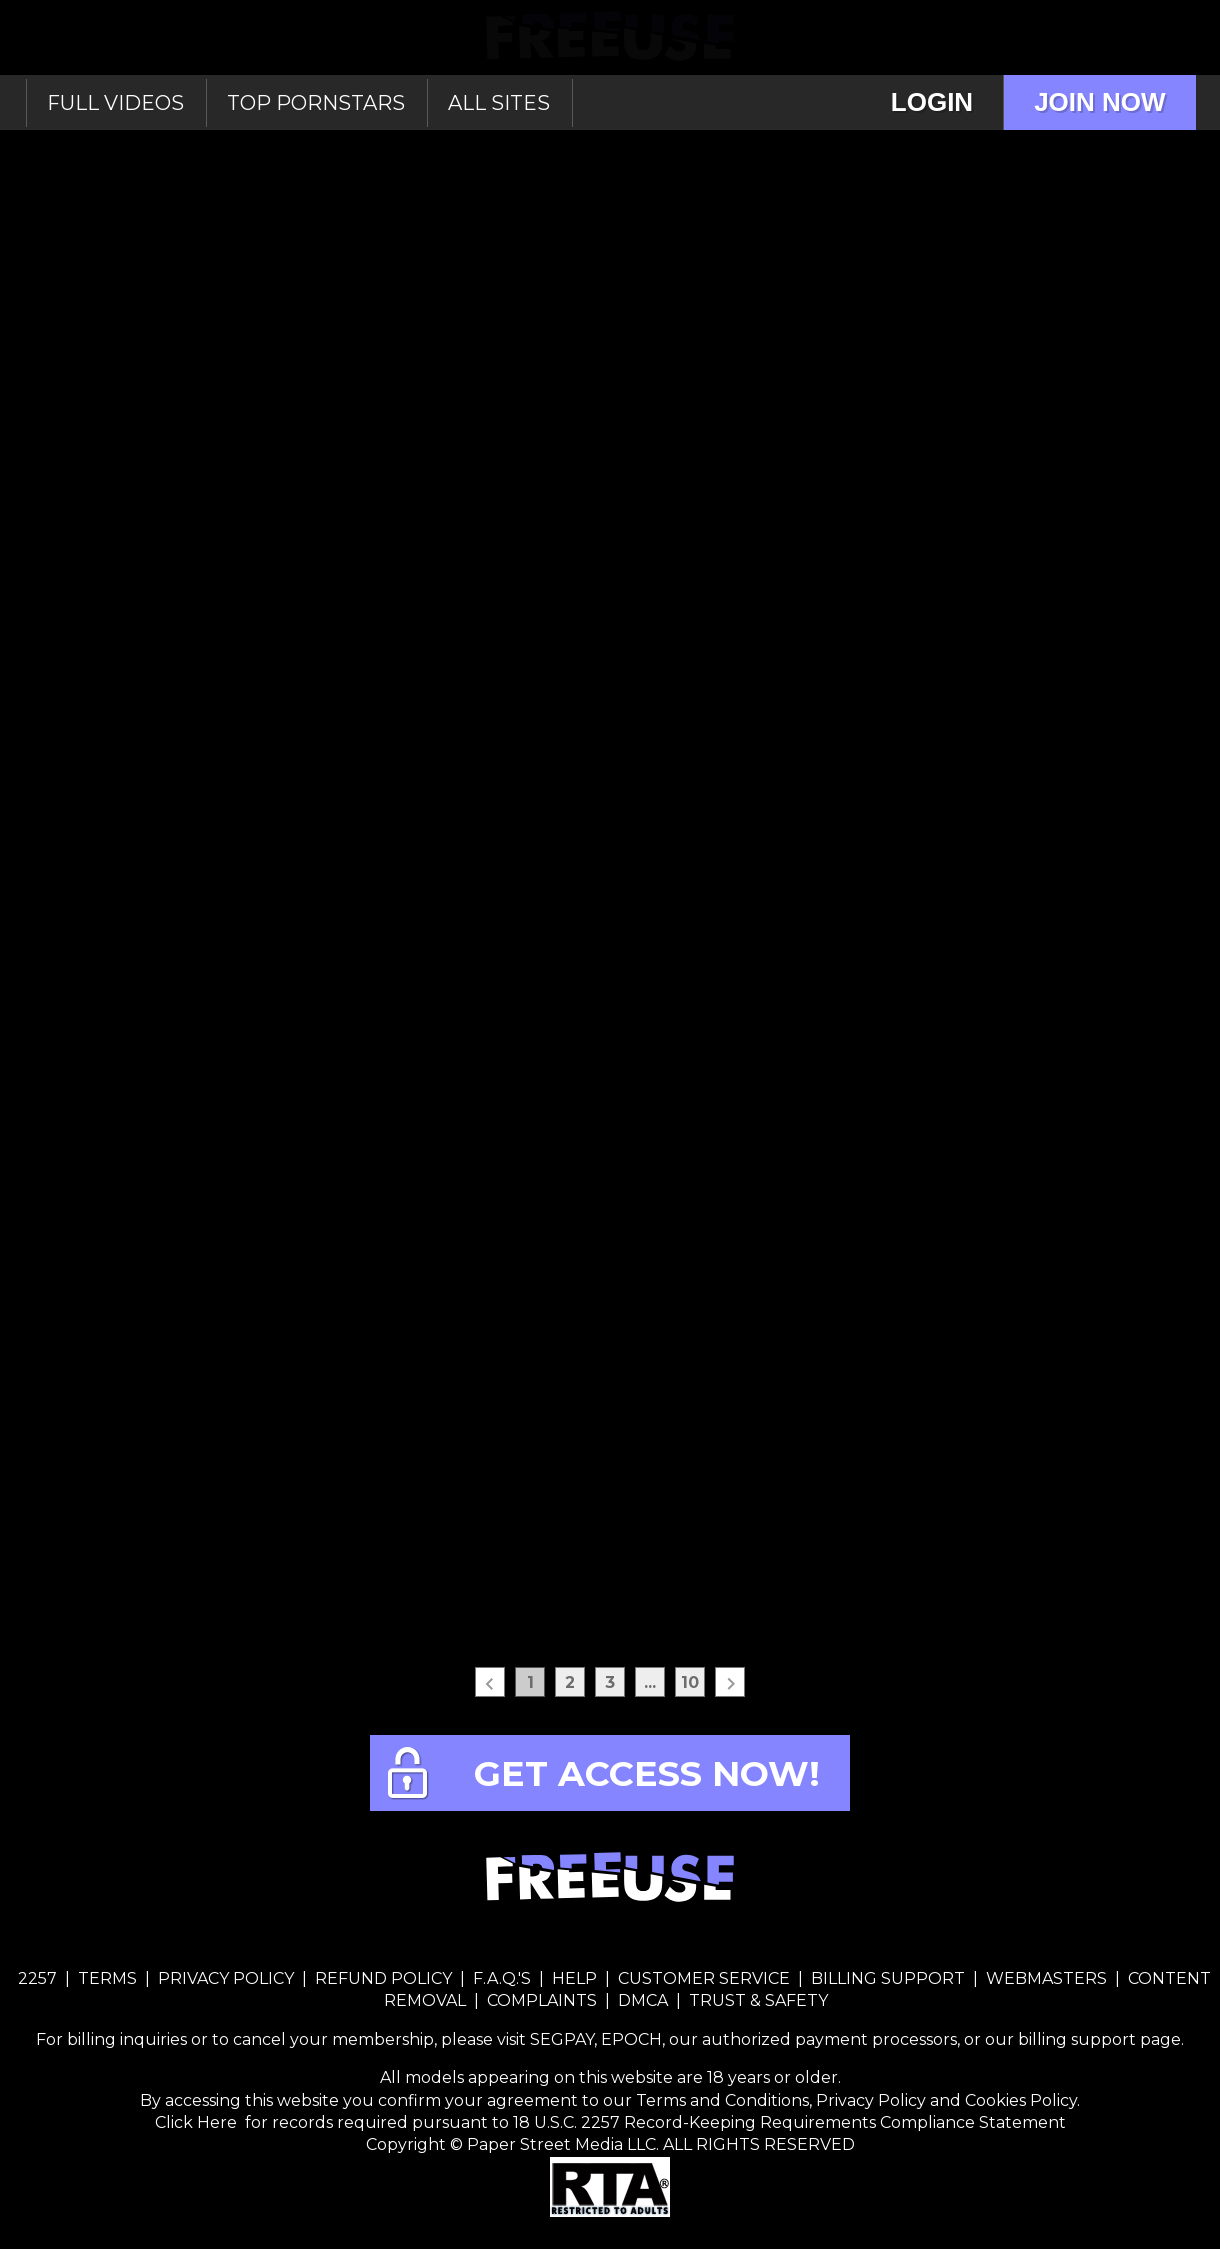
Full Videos (115, 103)
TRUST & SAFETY (758, 2000)
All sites (499, 103)
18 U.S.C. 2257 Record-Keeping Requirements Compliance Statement (787, 2122)
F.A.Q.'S (502, 1978)
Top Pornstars (316, 103)
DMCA (643, 2000)
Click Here (198, 2122)
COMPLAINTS (542, 2000)
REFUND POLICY (383, 1978)
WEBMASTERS (1046, 1978)
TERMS (107, 1978)
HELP (574, 1978)
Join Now (1099, 102)
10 (690, 1682)
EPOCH (631, 2039)
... (650, 1682)
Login (932, 102)
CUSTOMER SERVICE (704, 1978)
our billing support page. (1084, 2039)
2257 (37, 1978)
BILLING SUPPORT (888, 1978)
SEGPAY (562, 2039)
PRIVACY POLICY (226, 1978)
